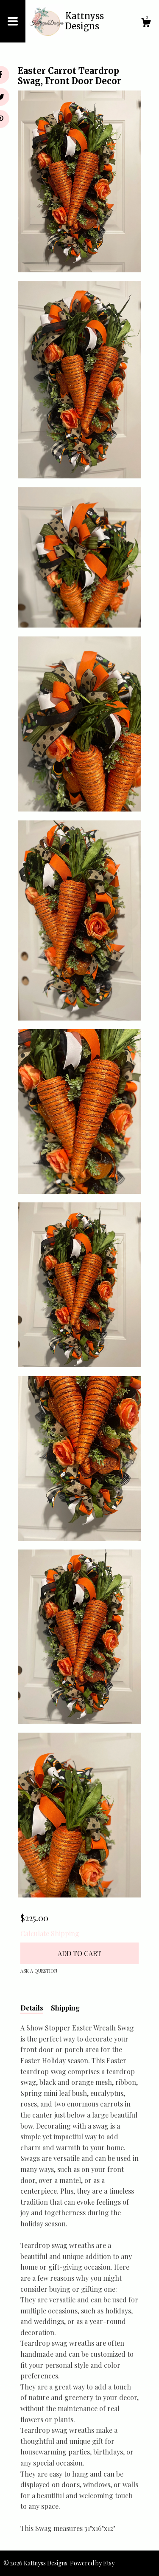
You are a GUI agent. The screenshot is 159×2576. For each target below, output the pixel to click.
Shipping (65, 2007)
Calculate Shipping (49, 1933)
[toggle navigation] (12, 21)
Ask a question (38, 1971)
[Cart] (146, 23)
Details (31, 2007)
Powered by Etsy (92, 2563)
